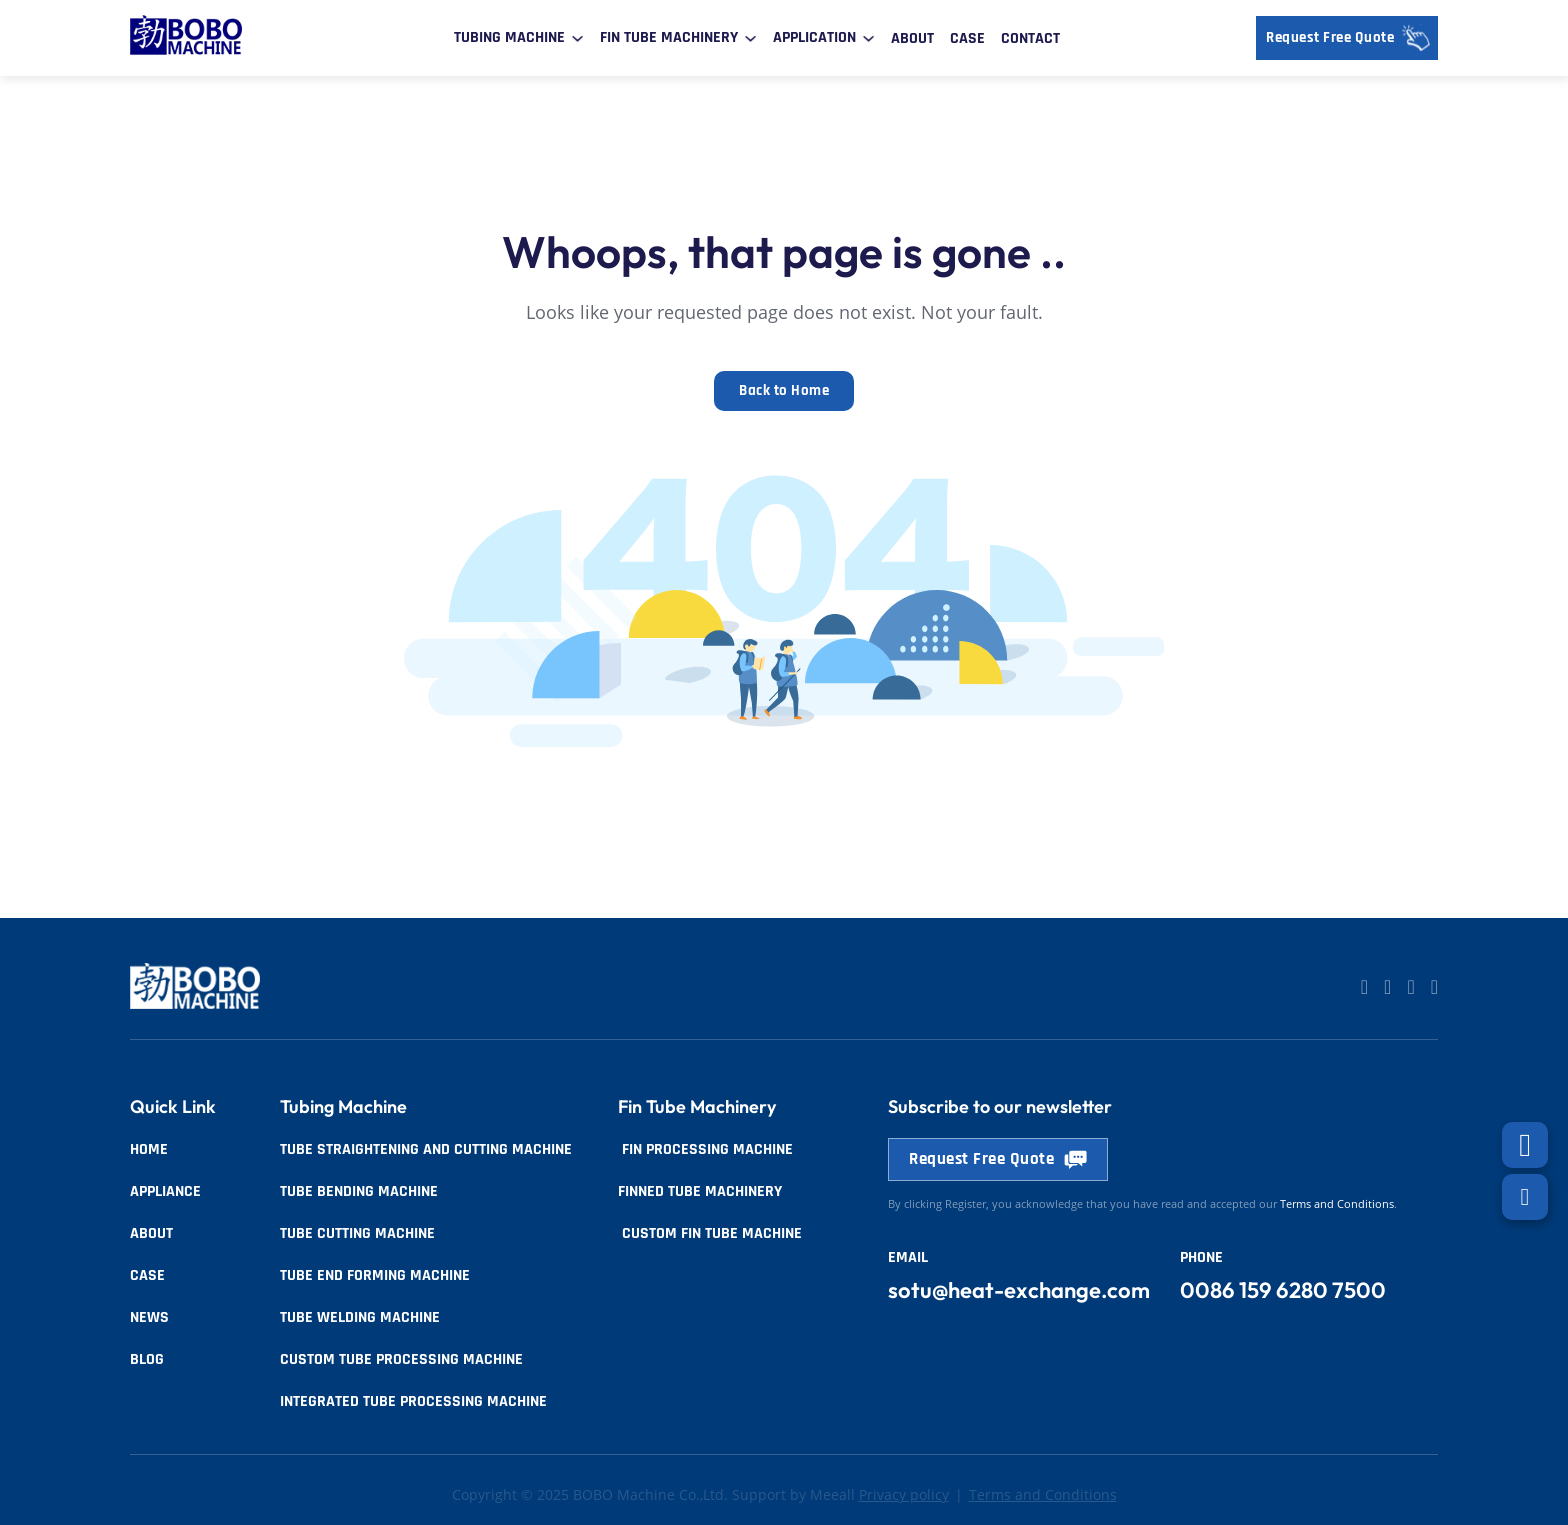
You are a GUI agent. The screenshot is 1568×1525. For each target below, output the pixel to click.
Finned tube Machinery (700, 1191)
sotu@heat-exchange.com (1019, 1290)
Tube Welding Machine (360, 1317)
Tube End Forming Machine (375, 1275)
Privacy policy (904, 1495)
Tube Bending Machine (359, 1191)
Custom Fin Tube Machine (710, 1233)
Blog (147, 1359)
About (912, 38)
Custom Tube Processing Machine (401, 1359)
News (149, 1317)
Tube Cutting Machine (357, 1233)
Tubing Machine (509, 37)
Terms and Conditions (1043, 1495)
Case (967, 38)
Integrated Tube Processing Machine (413, 1401)
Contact (1030, 38)
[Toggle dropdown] (577, 38)
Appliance (165, 1191)
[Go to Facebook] (1410, 988)
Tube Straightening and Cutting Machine (426, 1149)
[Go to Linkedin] (1364, 988)
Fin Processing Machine (705, 1149)
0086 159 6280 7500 (1283, 1290)
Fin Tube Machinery (669, 37)
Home (149, 1149)
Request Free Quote (1352, 38)
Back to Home (784, 390)
